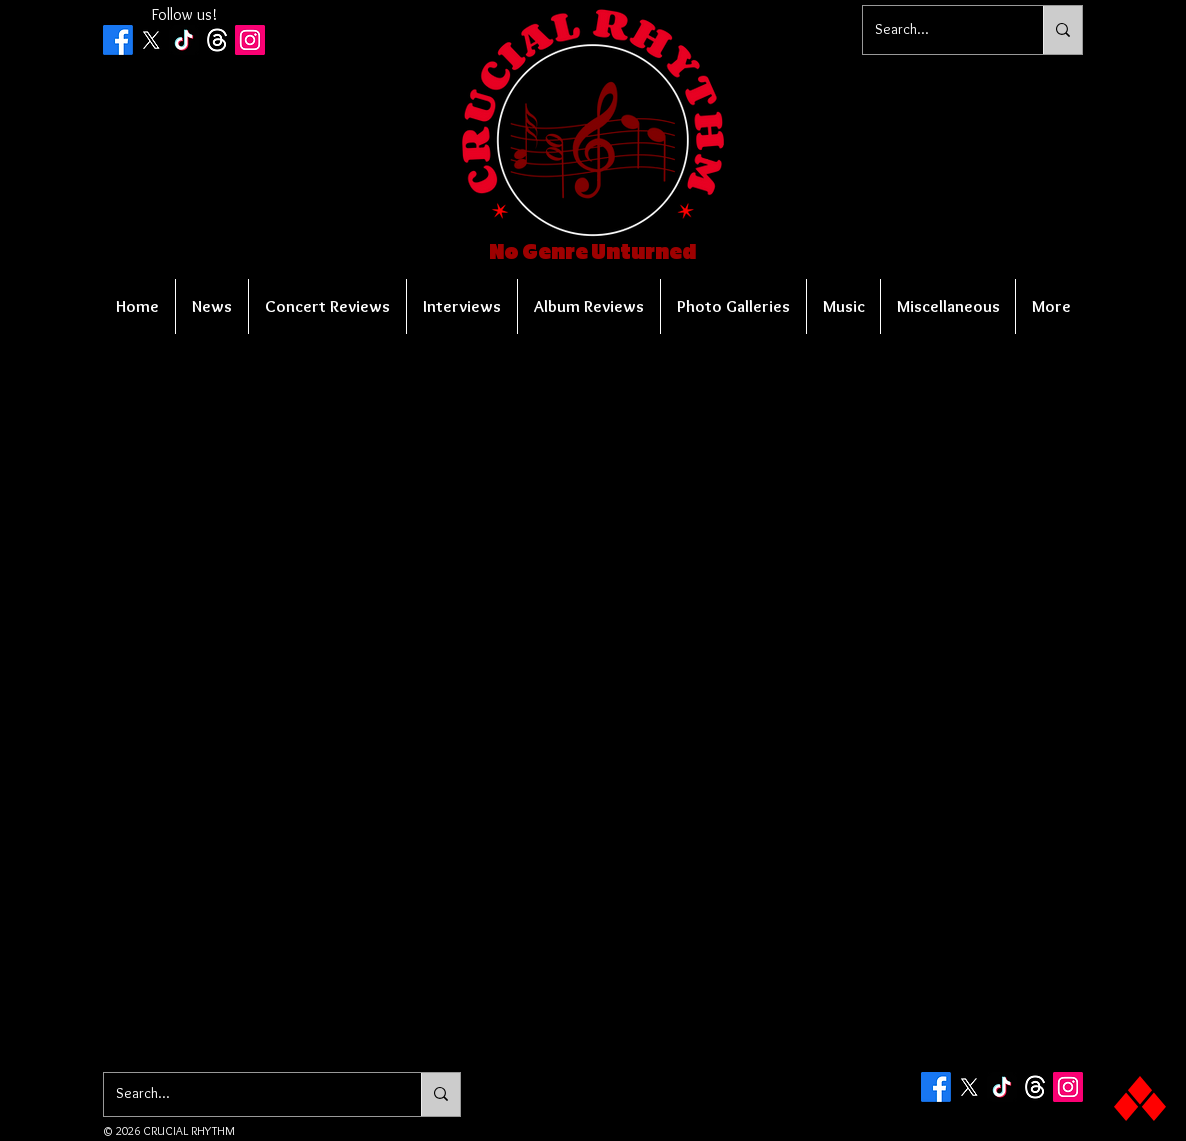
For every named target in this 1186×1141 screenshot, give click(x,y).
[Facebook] (118, 40)
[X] (151, 40)
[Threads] (217, 40)
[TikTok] (184, 40)
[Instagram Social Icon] (250, 40)
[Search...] (938, 30)
